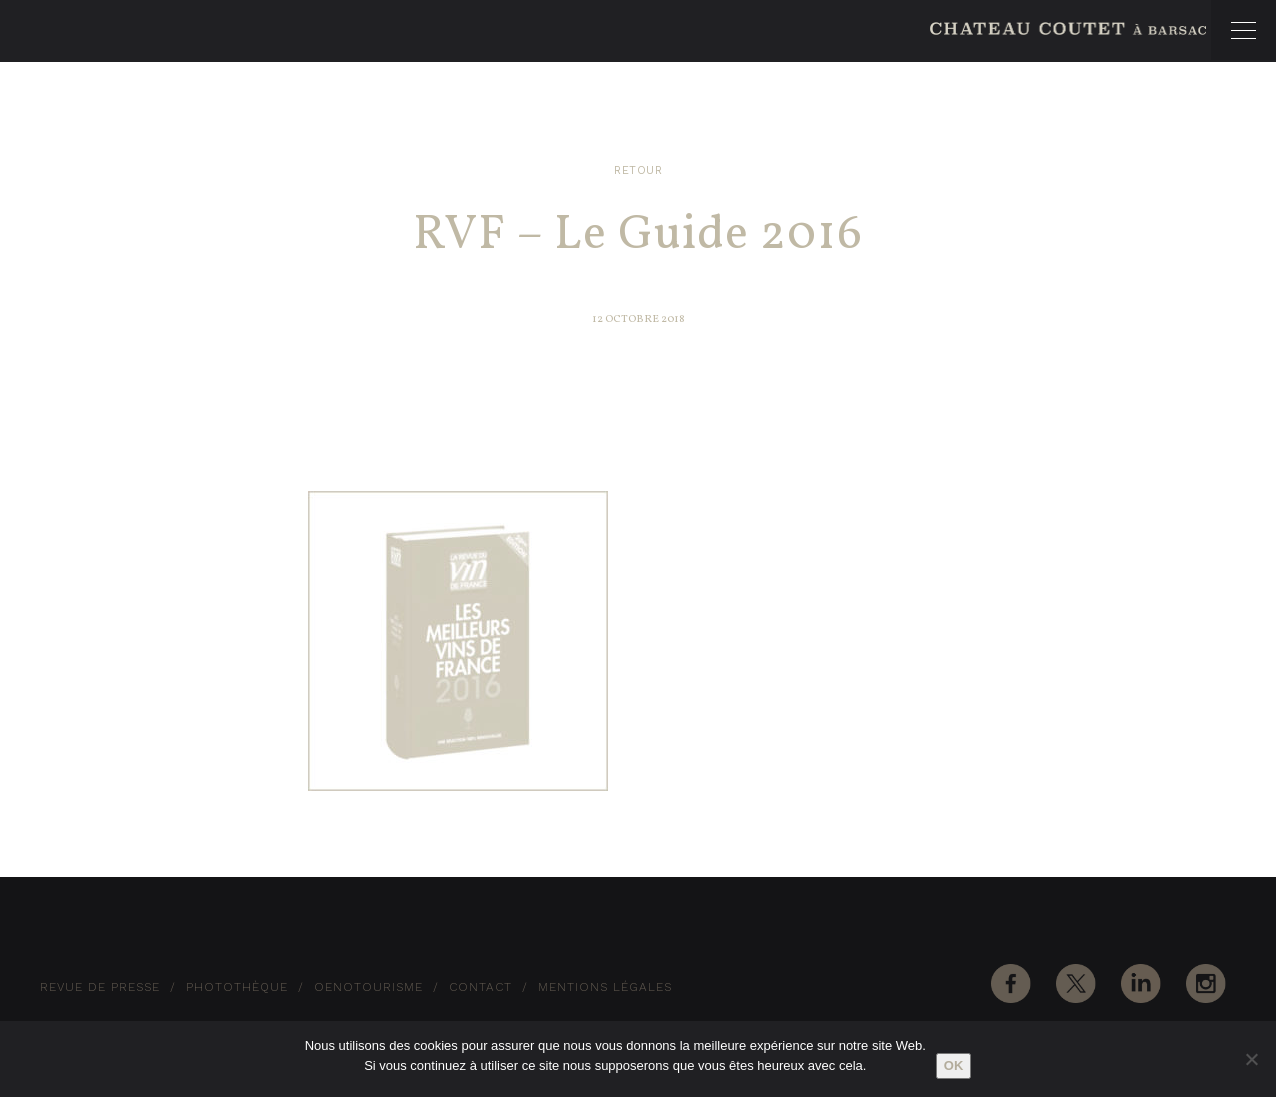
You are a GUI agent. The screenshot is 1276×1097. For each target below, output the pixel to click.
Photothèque (237, 987)
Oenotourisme (368, 987)
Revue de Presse (100, 987)
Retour (638, 170)
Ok (954, 1065)
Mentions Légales (605, 987)
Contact (480, 987)
